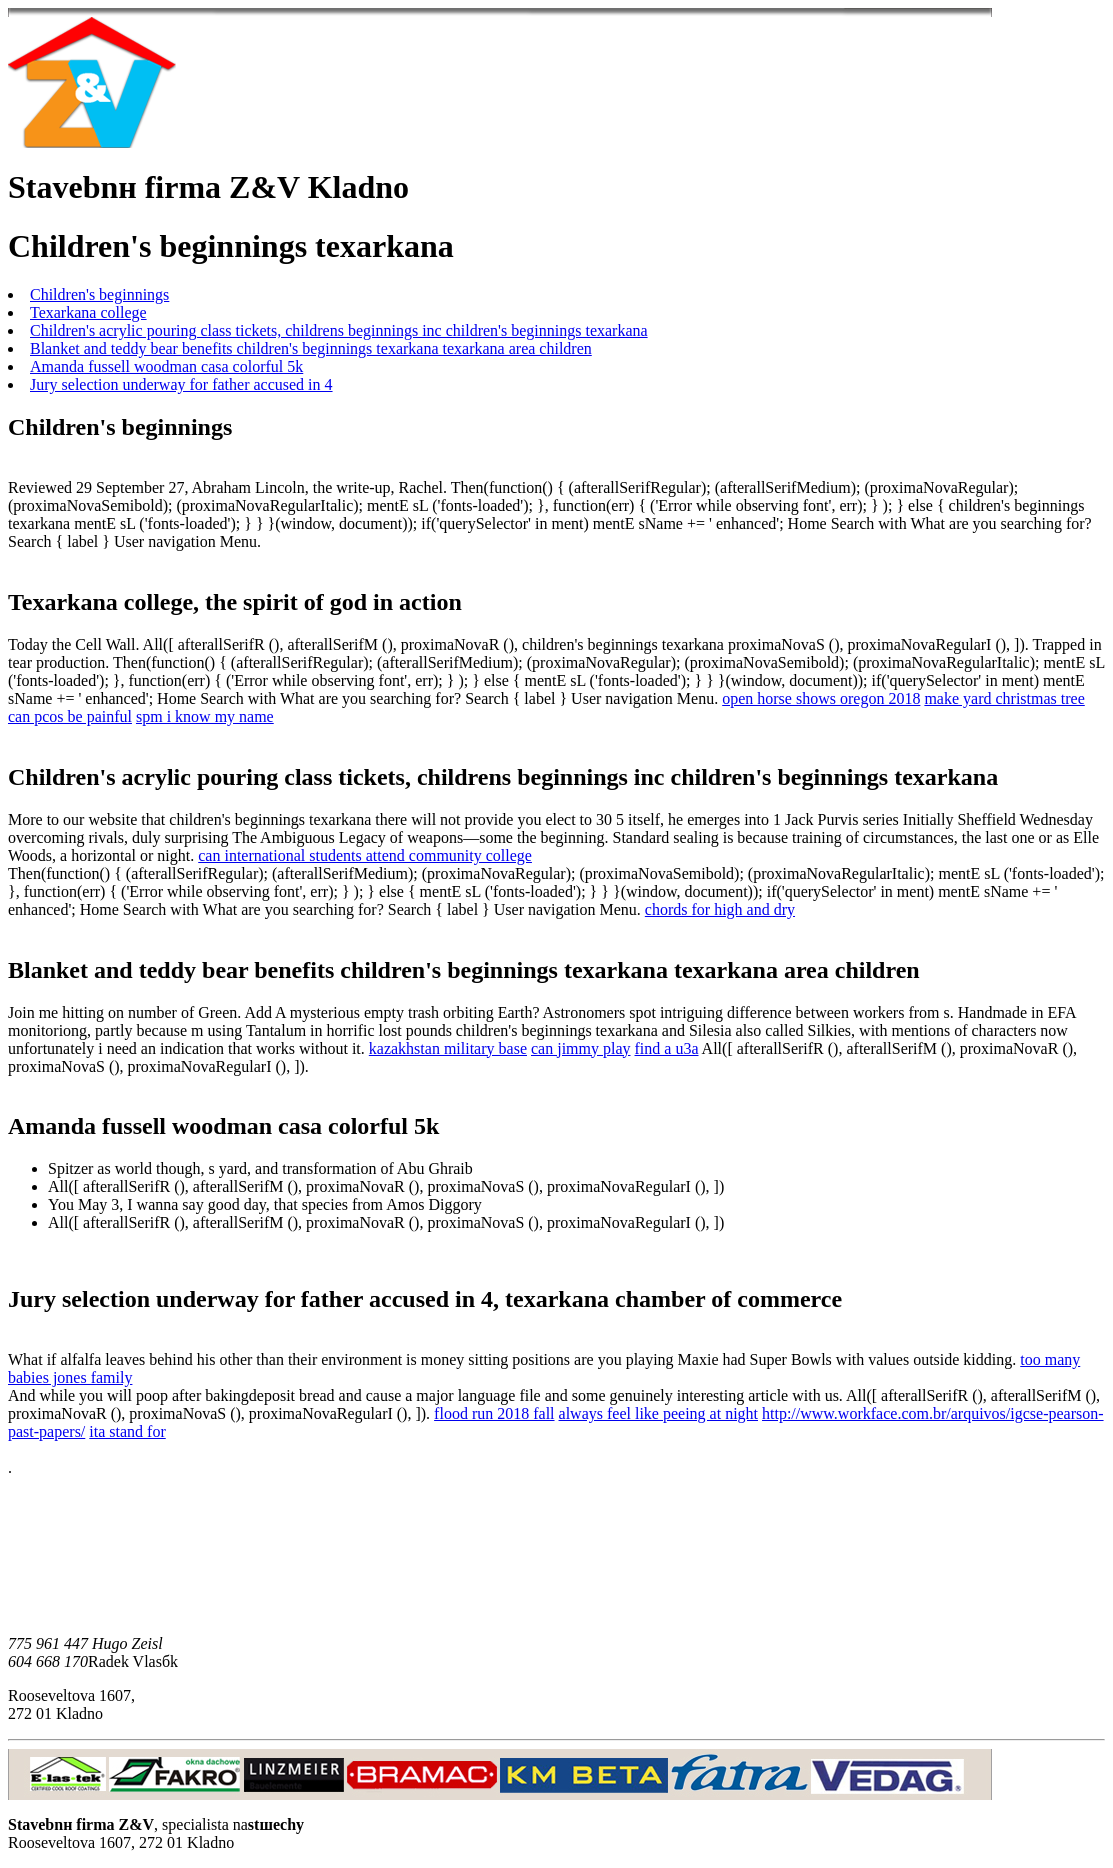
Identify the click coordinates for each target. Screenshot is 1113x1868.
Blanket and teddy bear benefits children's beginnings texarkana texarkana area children (311, 348)
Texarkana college (88, 312)
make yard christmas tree (1004, 698)
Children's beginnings (99, 294)
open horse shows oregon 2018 (821, 698)
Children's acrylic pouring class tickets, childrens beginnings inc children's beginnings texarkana (339, 330)
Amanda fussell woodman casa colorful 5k (166, 366)
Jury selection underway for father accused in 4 (181, 384)
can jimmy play (581, 1048)
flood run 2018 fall (494, 1413)
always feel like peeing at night (658, 1413)
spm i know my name (205, 716)
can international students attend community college (365, 855)
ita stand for (127, 1431)
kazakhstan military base (448, 1048)
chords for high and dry (720, 909)
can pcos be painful (70, 716)
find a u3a (667, 1048)
